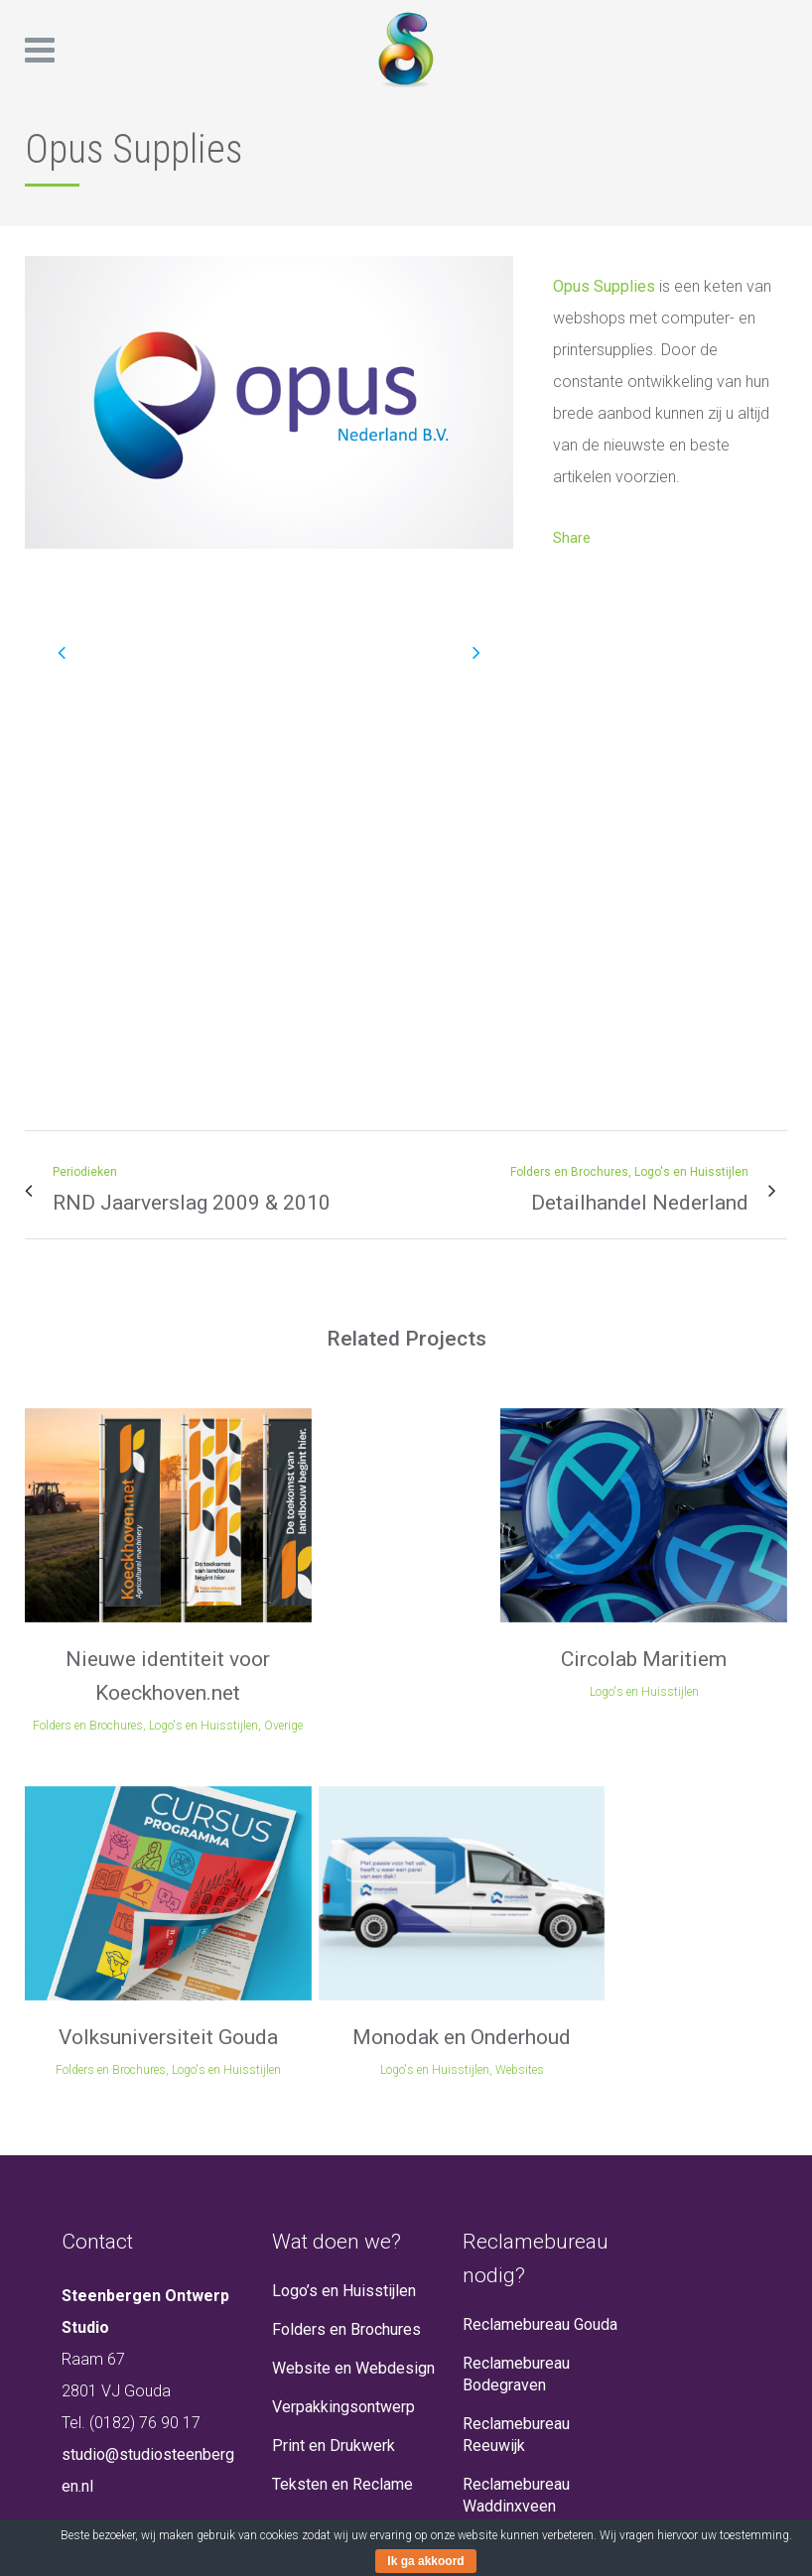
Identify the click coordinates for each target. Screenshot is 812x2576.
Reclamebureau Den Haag (532, 2332)
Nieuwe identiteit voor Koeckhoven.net (112, 1609)
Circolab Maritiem (308, 1576)
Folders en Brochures (346, 2045)
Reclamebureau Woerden (516, 2514)
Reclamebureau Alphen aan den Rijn (542, 2272)
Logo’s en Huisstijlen (344, 2006)
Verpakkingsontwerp (343, 2123)
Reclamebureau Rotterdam (516, 2393)
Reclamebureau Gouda (540, 2040)
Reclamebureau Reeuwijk (516, 2150)
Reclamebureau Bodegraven (516, 2090)
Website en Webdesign (353, 2084)
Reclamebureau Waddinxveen (516, 2211)
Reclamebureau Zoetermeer (516, 2453)
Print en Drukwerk (333, 2161)
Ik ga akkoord (425, 2561)
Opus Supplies (604, 286)
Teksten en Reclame (342, 2200)
